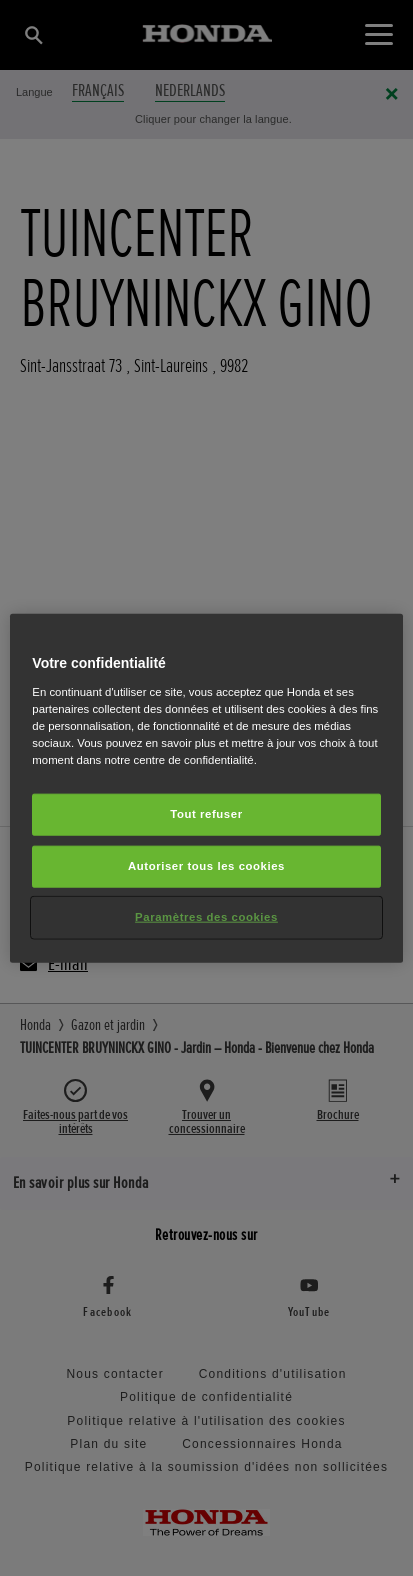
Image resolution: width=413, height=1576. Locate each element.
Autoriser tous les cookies (206, 865)
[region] (206, 788)
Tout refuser (206, 814)
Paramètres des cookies (206, 916)
